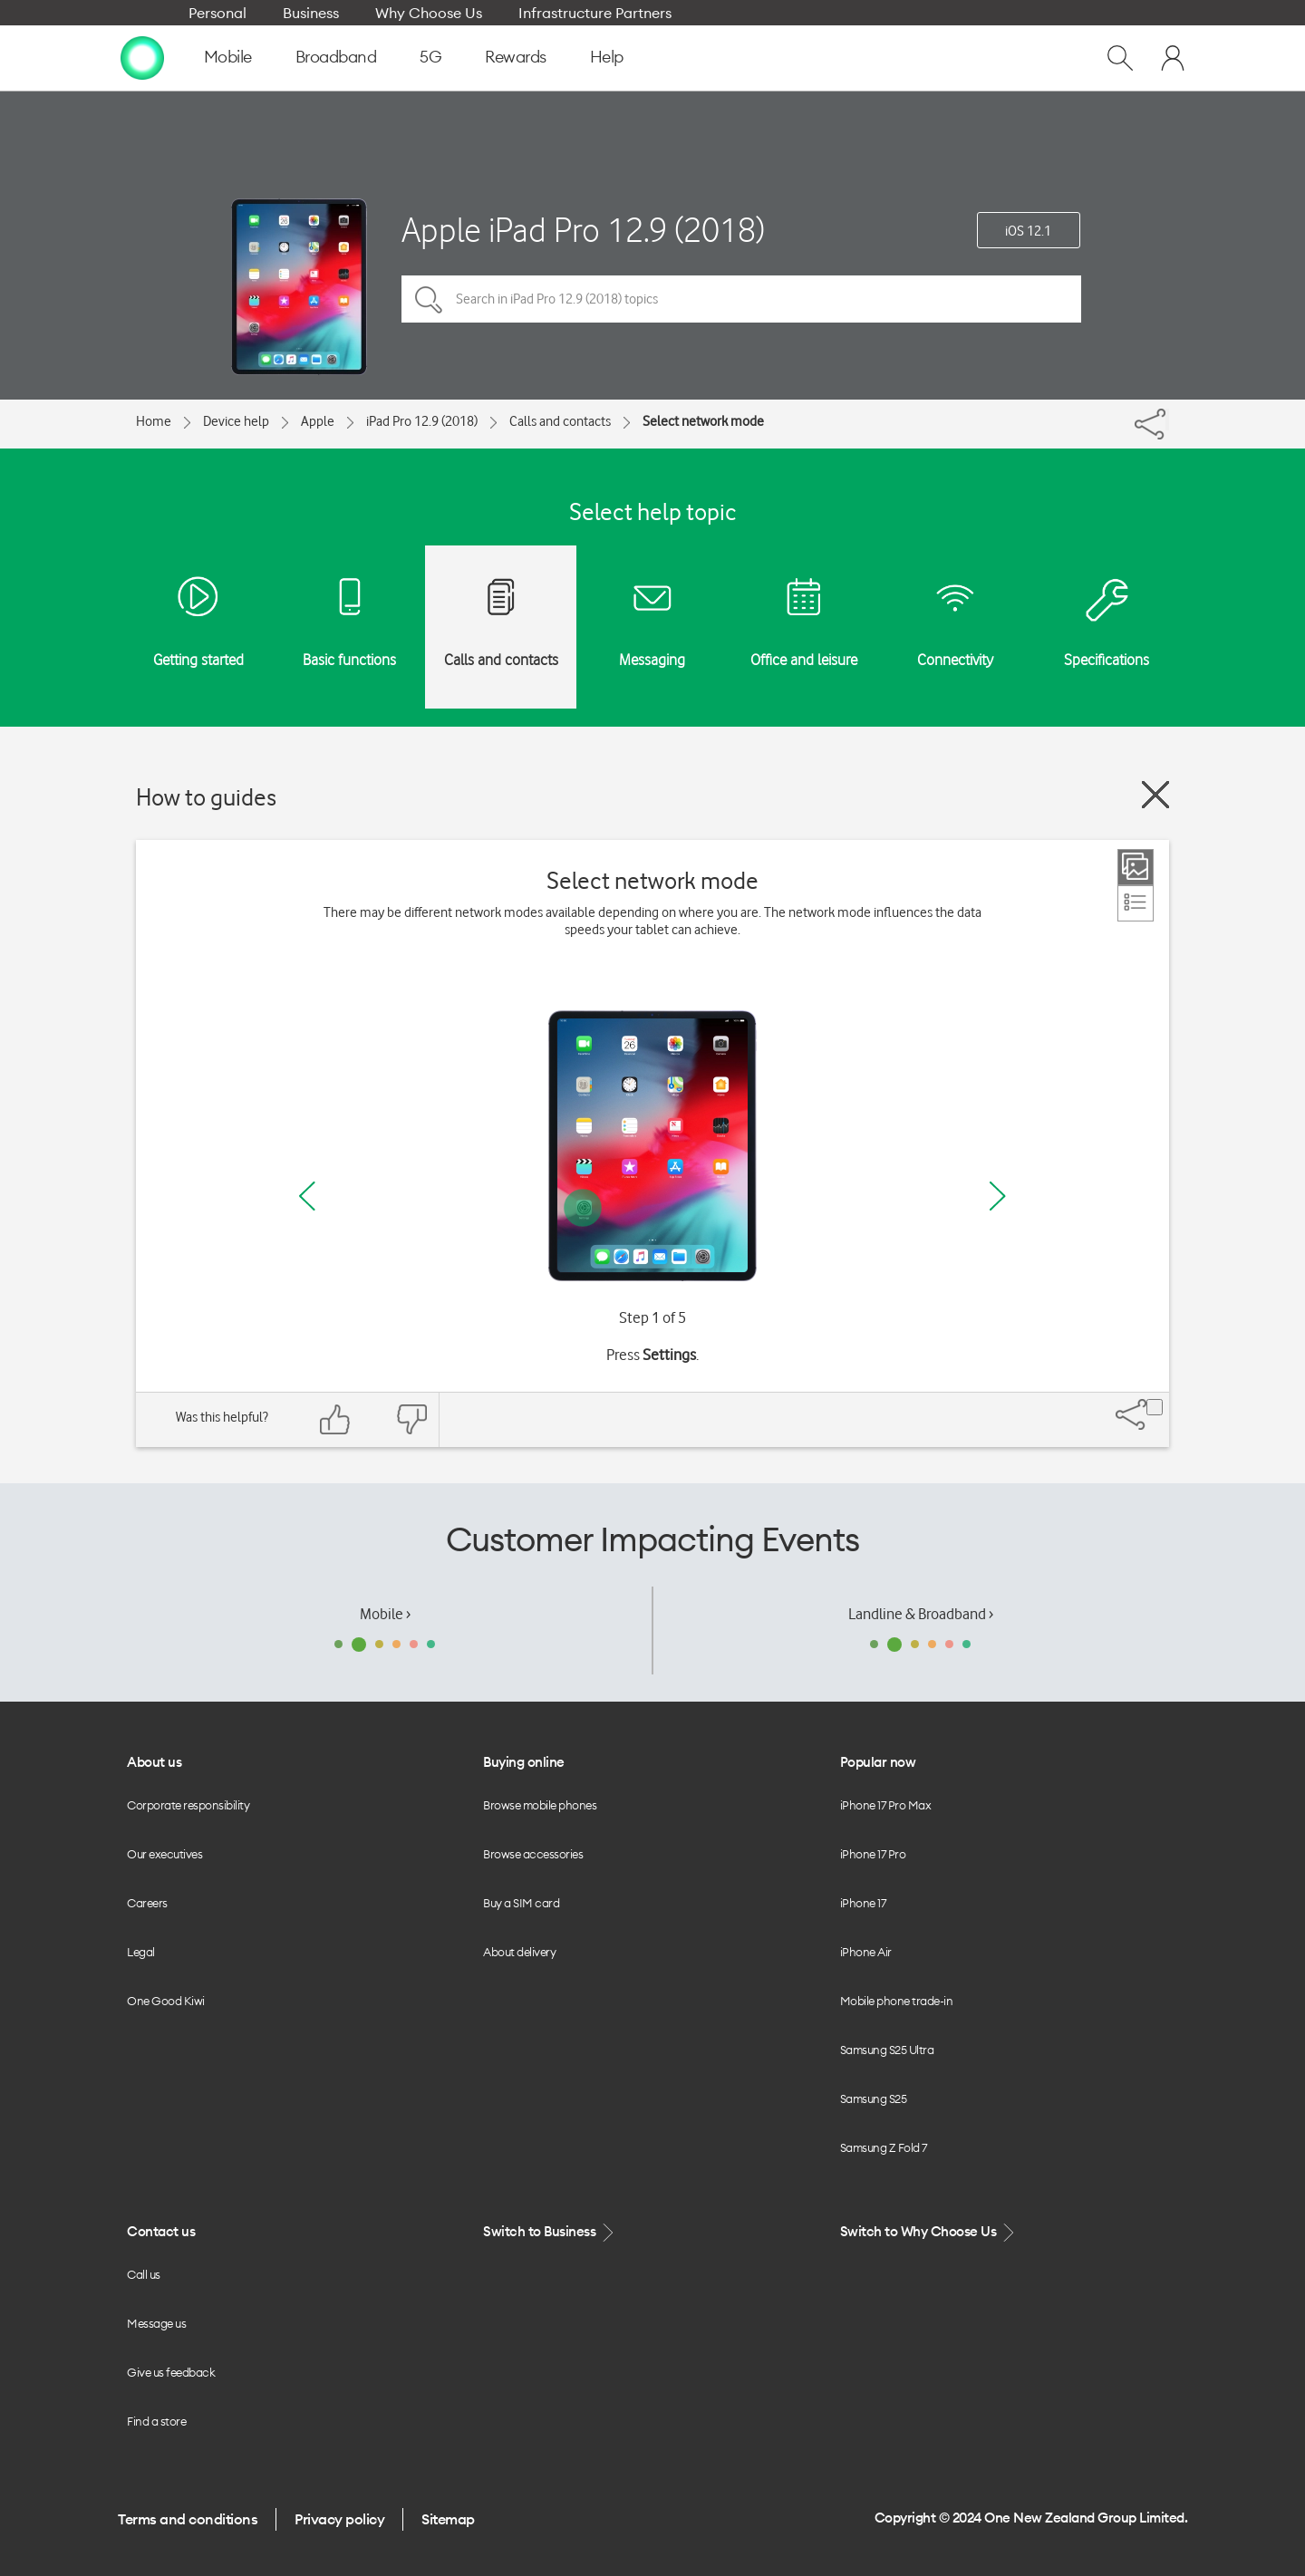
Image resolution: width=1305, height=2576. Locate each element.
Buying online (524, 1761)
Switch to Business (550, 2232)
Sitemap (448, 2519)
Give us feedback (171, 2372)
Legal (141, 1951)
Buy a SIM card (521, 1903)
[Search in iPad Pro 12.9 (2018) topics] (741, 299)
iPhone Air (866, 1951)
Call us (143, 2274)
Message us (156, 2323)
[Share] (1167, 419)
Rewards (515, 56)
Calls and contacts (560, 421)
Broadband (336, 56)
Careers (147, 1903)
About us (154, 1761)
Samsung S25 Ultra (887, 2049)
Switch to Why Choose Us (929, 2232)
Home (153, 421)
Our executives (164, 1854)
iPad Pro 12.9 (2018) (422, 421)
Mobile (228, 56)
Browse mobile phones (539, 1805)
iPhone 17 (863, 1903)
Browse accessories (533, 1854)
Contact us (161, 2231)
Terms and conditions (187, 2519)
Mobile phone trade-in (896, 2000)
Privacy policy (339, 2519)
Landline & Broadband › (920, 1614)
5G (430, 56)
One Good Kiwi (166, 2000)
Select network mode (703, 421)
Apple (317, 421)
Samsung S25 (873, 2098)
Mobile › (385, 1614)
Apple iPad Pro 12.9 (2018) (583, 229)
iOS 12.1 (1028, 231)
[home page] (142, 57)
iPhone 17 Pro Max (886, 1805)
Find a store (156, 2421)
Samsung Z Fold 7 (883, 2147)
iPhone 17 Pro (873, 1854)
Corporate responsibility (188, 1805)
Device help (236, 421)
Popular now (878, 1761)
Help (607, 56)
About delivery (519, 1951)
